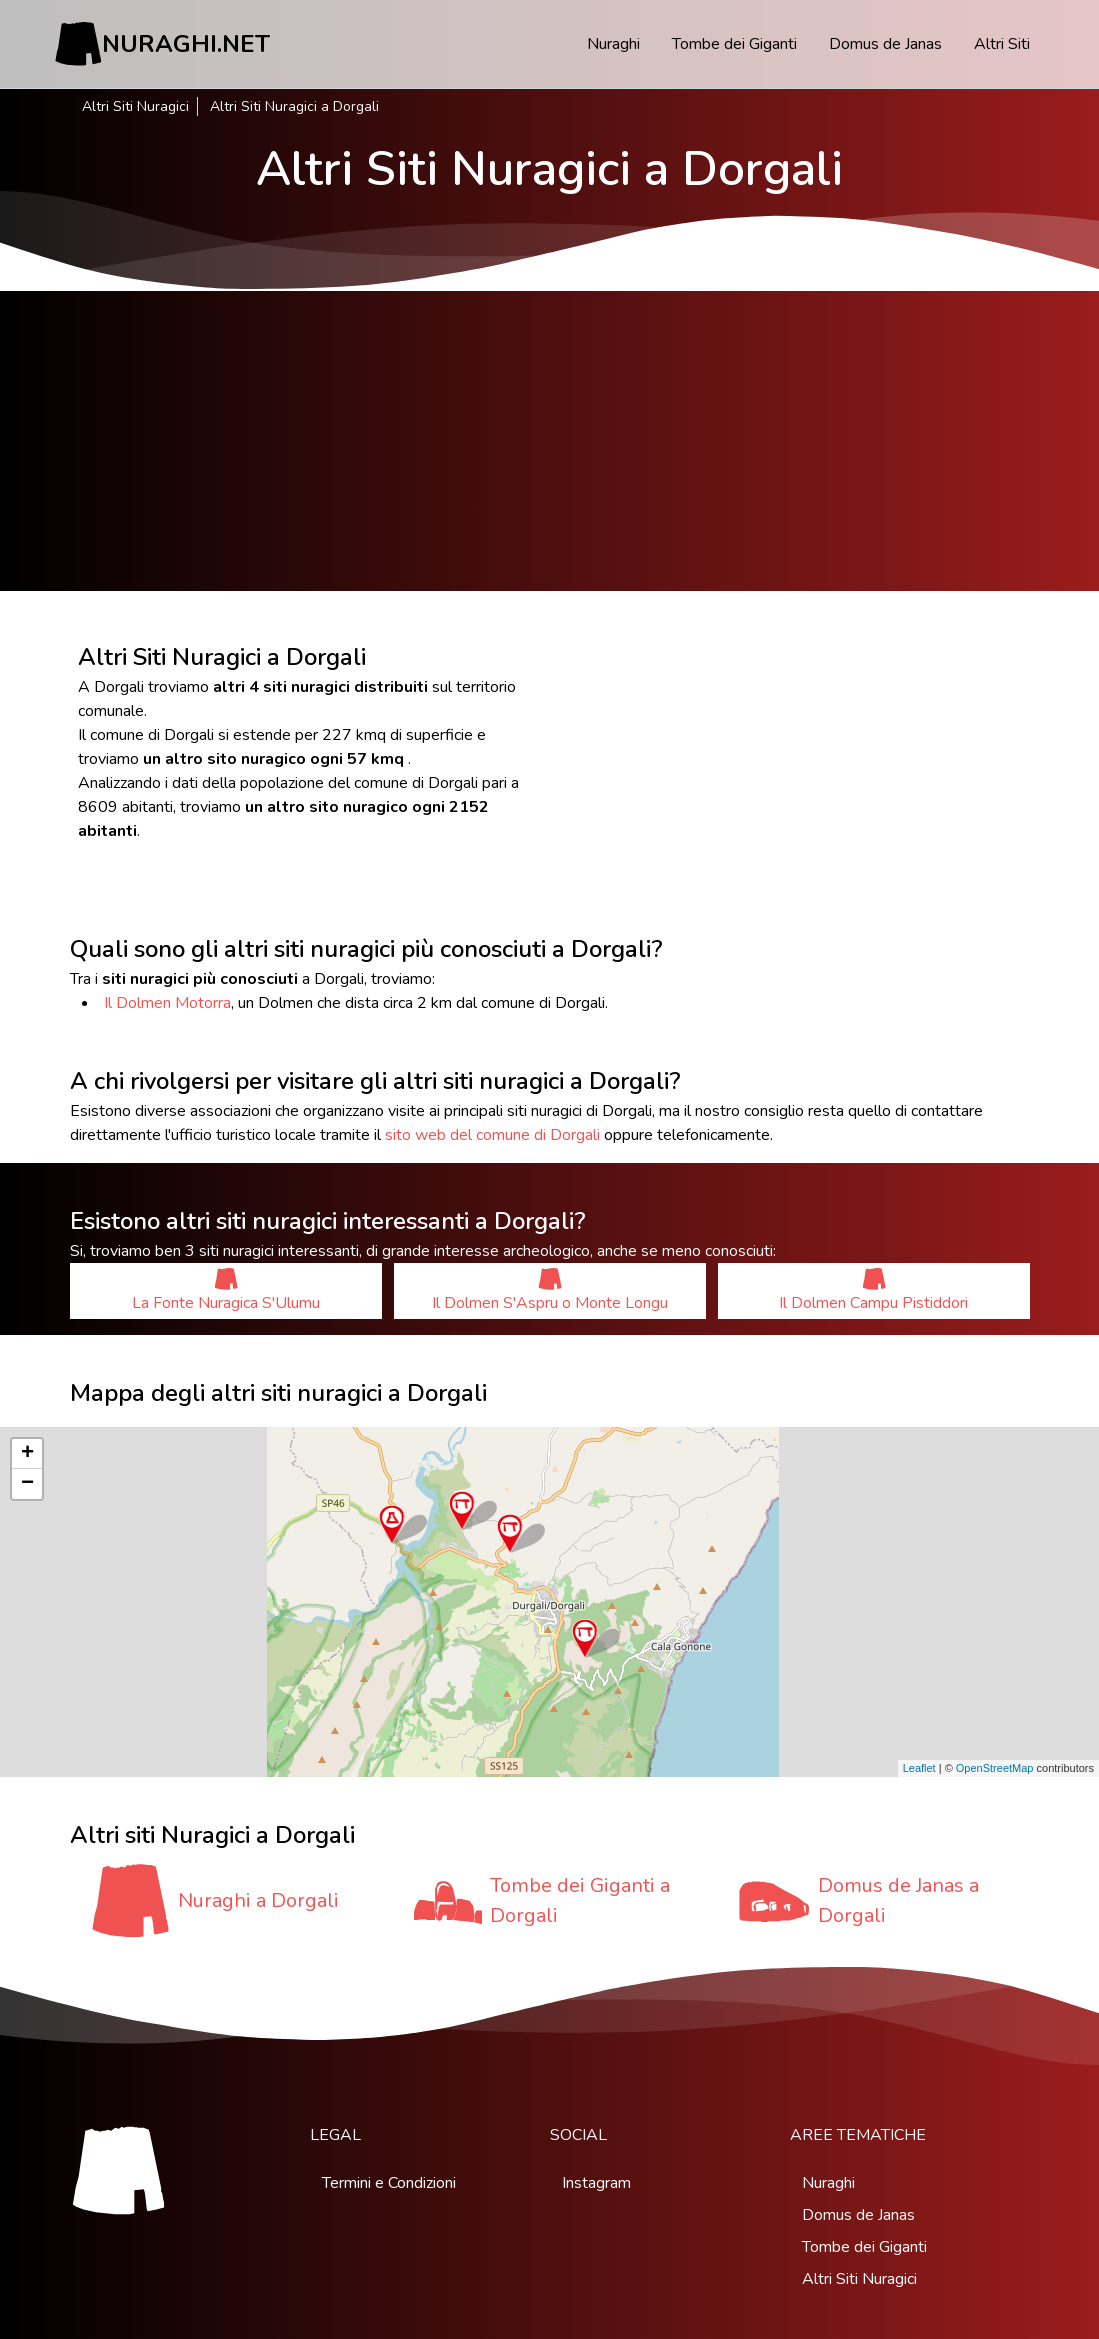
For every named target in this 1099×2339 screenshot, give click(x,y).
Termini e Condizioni (389, 2183)
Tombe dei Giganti (734, 44)
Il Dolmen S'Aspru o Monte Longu (550, 1290)
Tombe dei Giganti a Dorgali (580, 1900)
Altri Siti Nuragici (135, 106)
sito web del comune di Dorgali (492, 1135)
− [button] (27, 1484)
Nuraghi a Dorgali (258, 1900)
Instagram (596, 2183)
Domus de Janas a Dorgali (898, 1900)
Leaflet (919, 1768)
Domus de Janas (885, 44)
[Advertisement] (549, 441)
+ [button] (27, 1454)
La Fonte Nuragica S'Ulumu (226, 1290)
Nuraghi (613, 44)
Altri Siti (1002, 44)
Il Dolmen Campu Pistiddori (873, 1290)
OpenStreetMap (995, 1768)
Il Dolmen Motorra (167, 1003)
